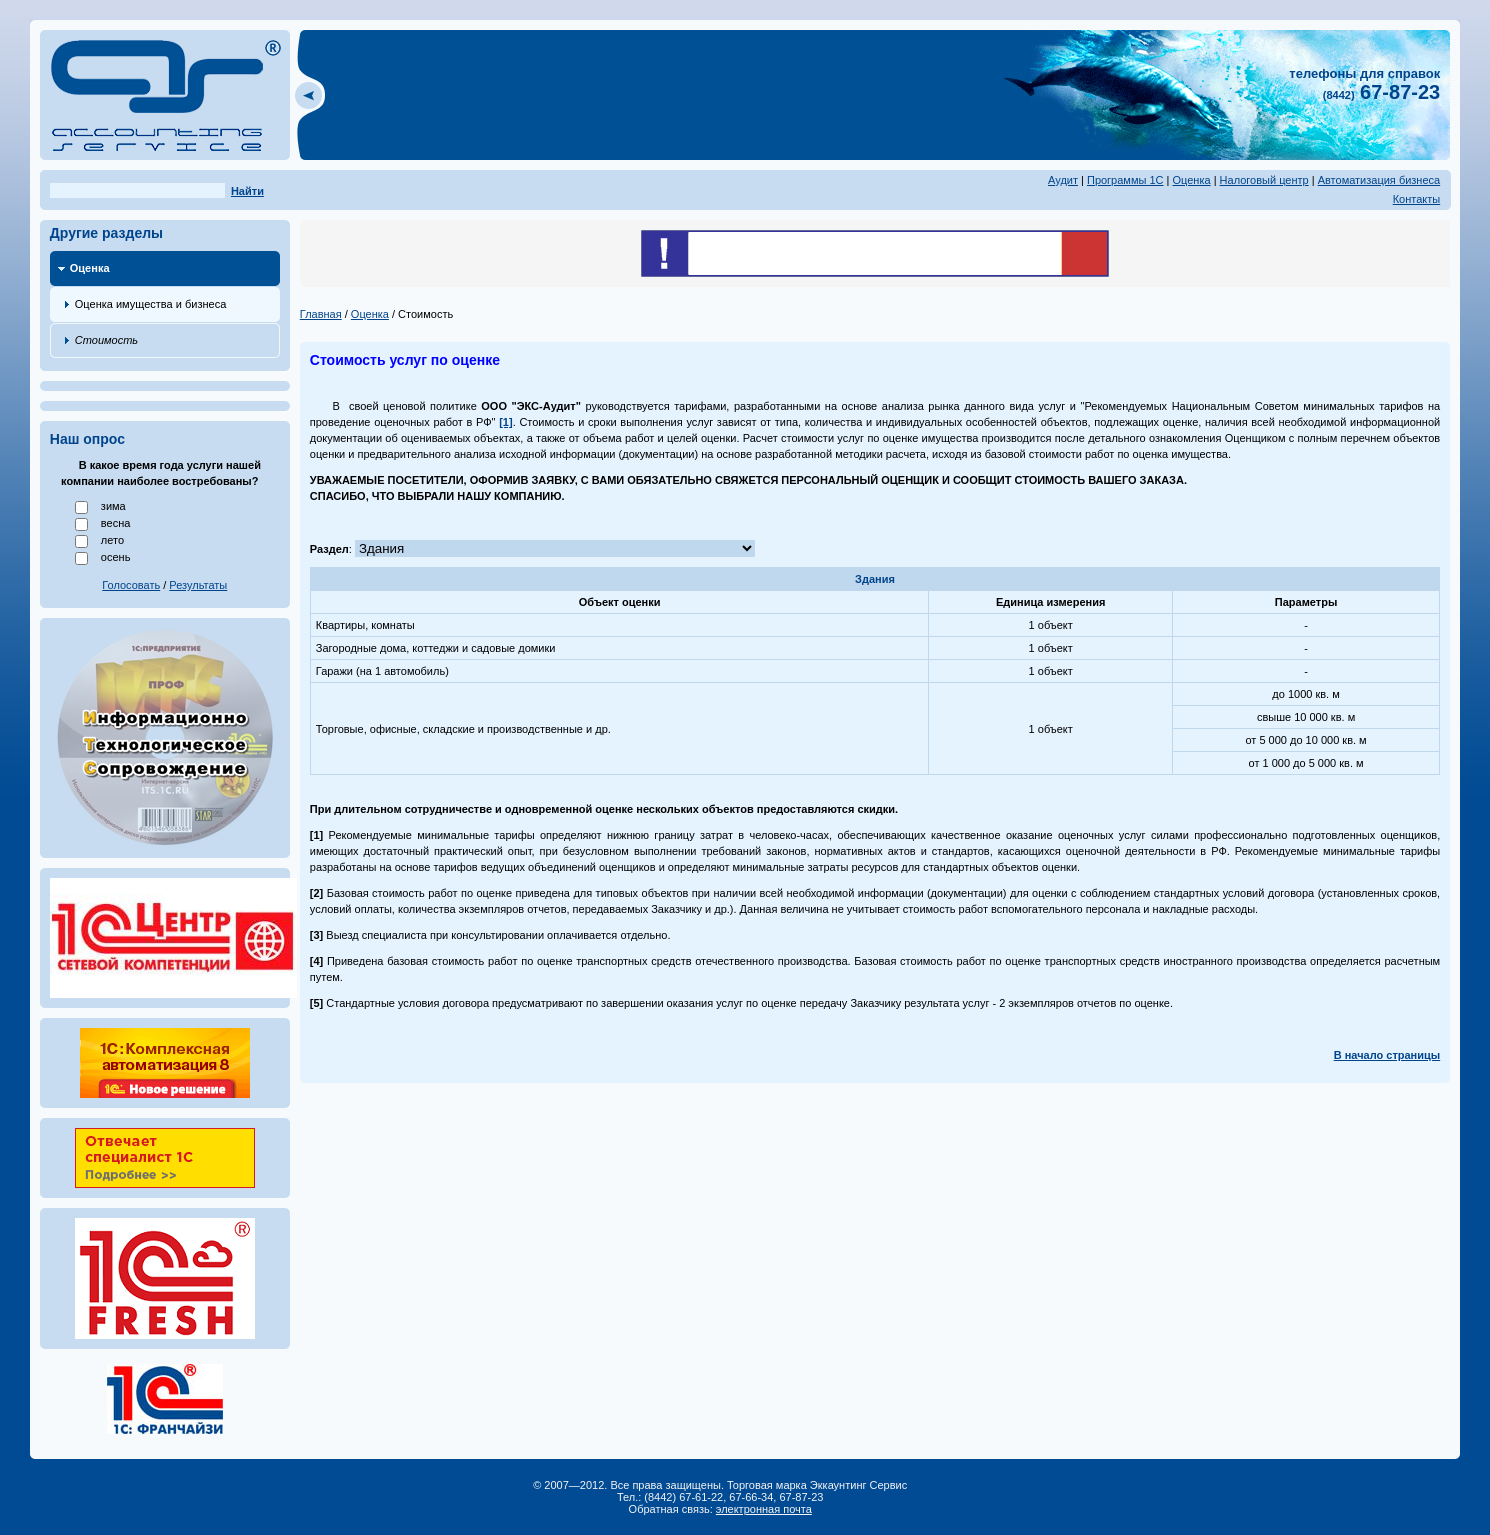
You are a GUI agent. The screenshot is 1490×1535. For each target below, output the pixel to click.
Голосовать (131, 585)
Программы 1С (1125, 180)
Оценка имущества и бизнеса (150, 304)
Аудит (1063, 180)
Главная (321, 314)
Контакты (1417, 199)
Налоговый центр (1264, 180)
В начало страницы (1387, 1055)
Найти (247, 191)
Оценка (1192, 180)
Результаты (198, 585)
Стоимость (106, 340)
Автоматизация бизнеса (1379, 180)
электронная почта (764, 1509)
